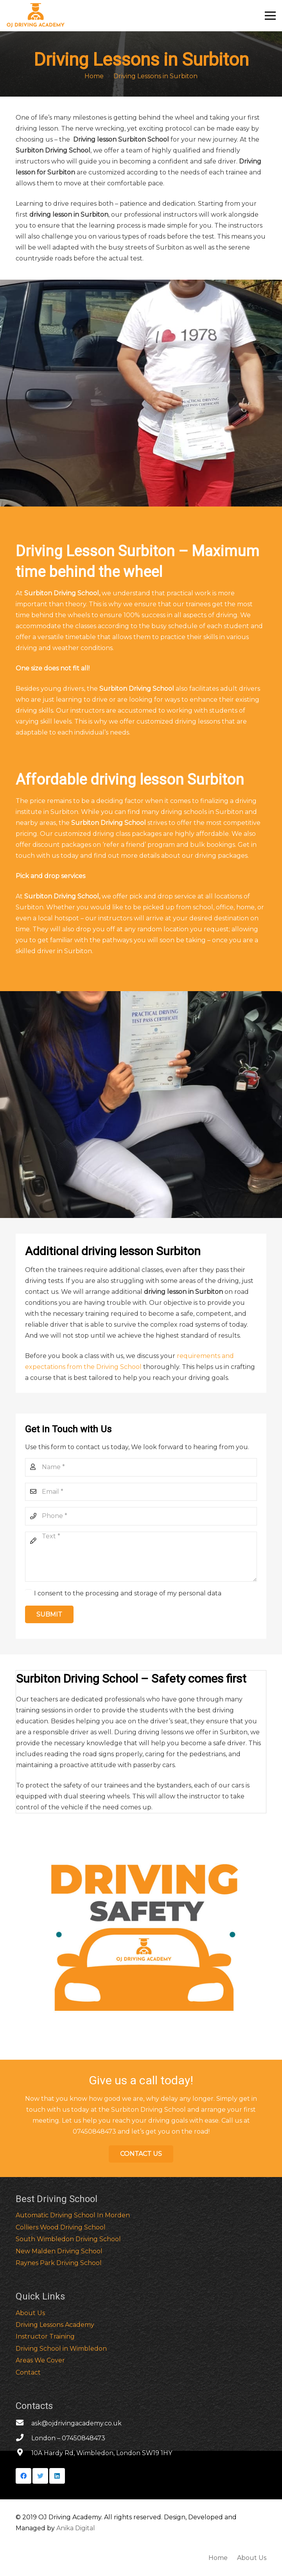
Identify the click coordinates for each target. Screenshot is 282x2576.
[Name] (141, 1467)
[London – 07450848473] (23, 2438)
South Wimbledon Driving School (68, 2239)
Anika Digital (75, 2528)
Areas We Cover (40, 2360)
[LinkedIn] (57, 2476)
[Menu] (270, 15)
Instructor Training (45, 2336)
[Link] (35, 15)
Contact (28, 2372)
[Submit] (49, 1614)
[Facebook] (23, 2476)
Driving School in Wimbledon (61, 2348)
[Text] (141, 1557)
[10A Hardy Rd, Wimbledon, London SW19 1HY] (23, 2453)
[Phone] (141, 1516)
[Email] (141, 1492)
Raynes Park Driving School (59, 2263)
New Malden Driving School (59, 2251)
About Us (30, 2313)
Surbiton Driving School (61, 593)
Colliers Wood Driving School (61, 2227)
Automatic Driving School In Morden (73, 2215)
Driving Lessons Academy (55, 2324)
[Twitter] (40, 2476)
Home (218, 2558)
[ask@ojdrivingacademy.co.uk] (23, 2423)
